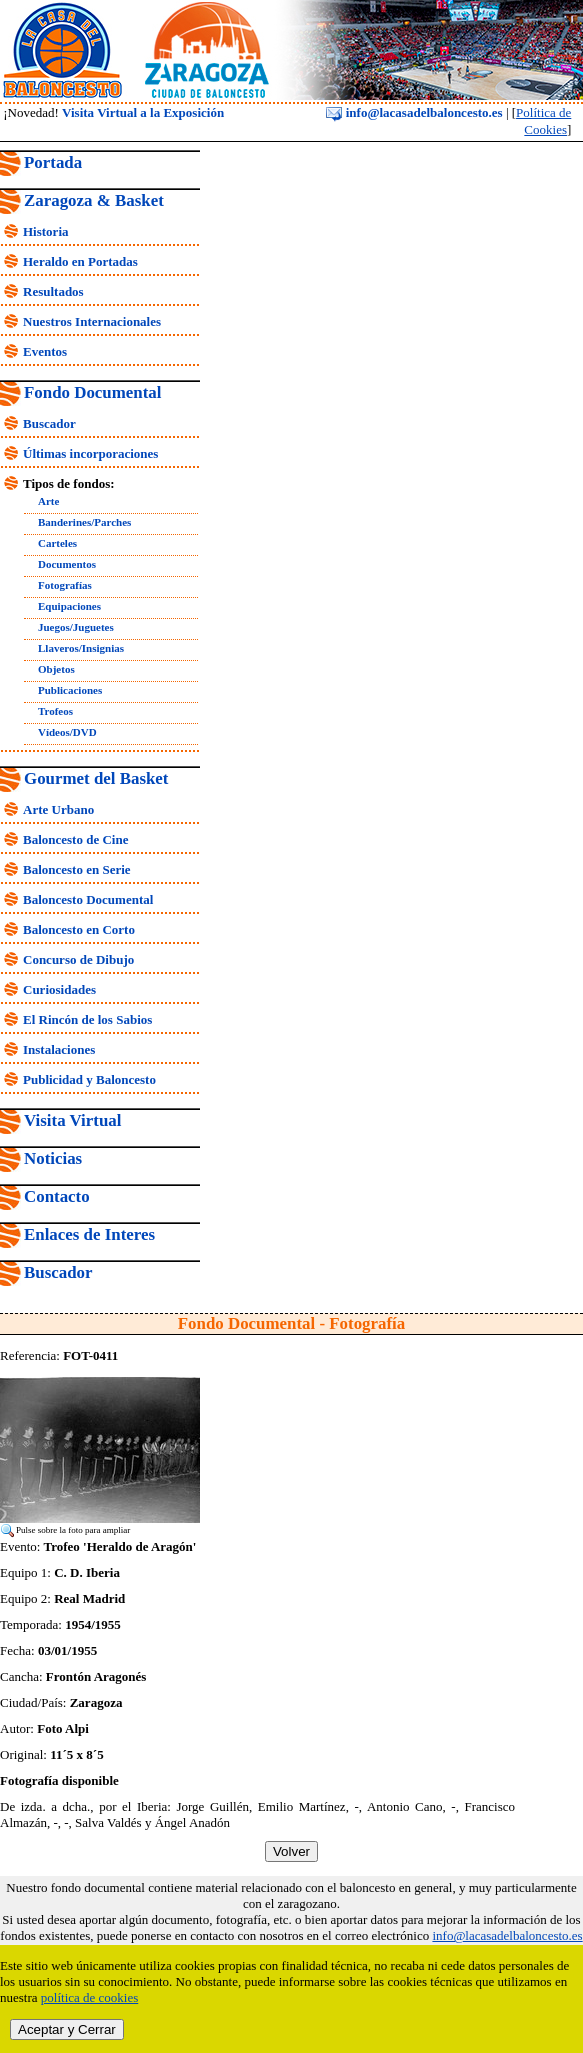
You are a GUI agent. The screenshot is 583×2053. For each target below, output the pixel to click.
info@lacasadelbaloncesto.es (414, 112)
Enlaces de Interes (89, 1234)
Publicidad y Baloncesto (89, 1079)
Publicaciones (70, 690)
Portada (53, 162)
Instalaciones (59, 1049)
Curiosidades (59, 989)
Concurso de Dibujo (78, 959)
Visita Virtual (72, 1120)
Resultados (53, 291)
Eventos (45, 351)
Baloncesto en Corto (79, 929)
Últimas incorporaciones (90, 453)
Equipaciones (69, 606)
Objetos (56, 669)
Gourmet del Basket (96, 778)
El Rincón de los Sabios (87, 1019)
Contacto (57, 1196)
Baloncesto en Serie (77, 869)
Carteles (57, 543)
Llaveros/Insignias (81, 648)
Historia (46, 231)
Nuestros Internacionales (92, 321)
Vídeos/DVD (67, 732)
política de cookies (89, 1997)
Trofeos (55, 711)
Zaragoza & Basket (94, 200)
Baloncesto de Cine (75, 839)
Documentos (67, 564)
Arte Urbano (58, 809)
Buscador (49, 423)
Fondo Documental (92, 392)
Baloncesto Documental (88, 899)
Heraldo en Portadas (80, 261)
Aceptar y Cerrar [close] (67, 2029)
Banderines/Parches (84, 522)
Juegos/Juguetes (76, 627)
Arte (48, 501)
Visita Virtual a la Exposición (143, 112)
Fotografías (65, 585)
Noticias (53, 1158)
